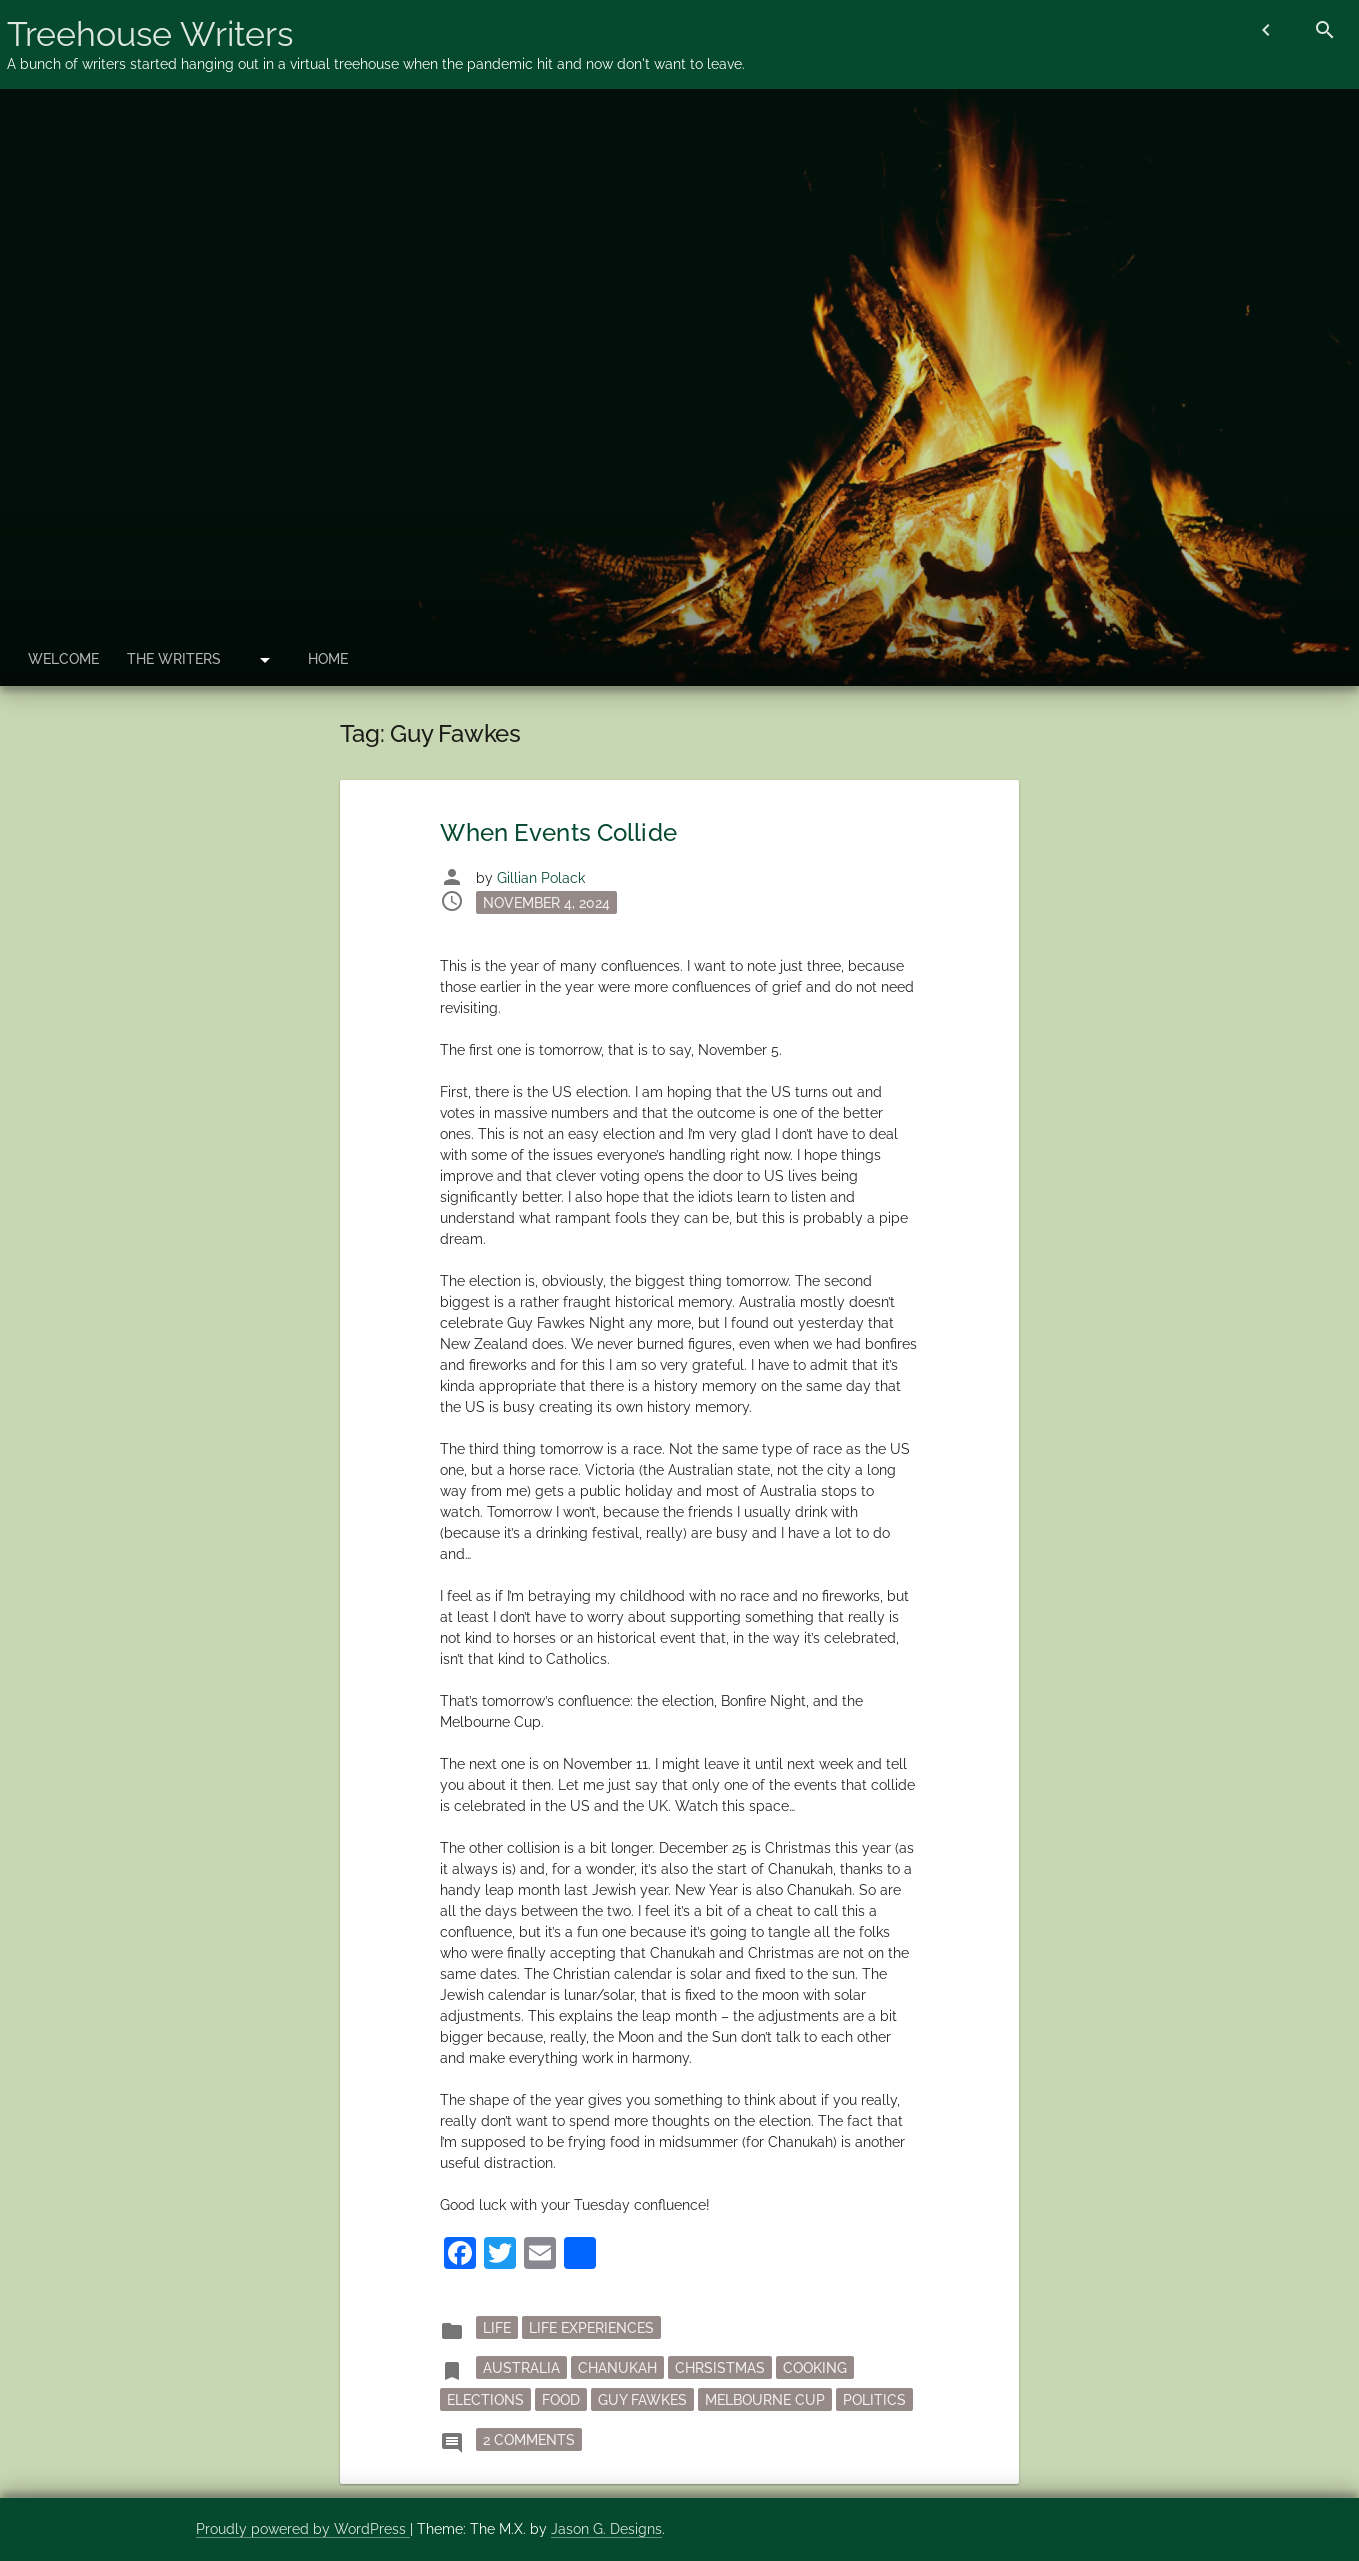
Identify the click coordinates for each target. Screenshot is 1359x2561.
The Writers (174, 659)
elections (485, 2399)
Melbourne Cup (765, 2399)
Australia (521, 2367)
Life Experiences (591, 2327)
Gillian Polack (541, 878)
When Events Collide (558, 832)
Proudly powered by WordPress (303, 2529)
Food (561, 2399)
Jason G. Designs (606, 2529)
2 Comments (532, 2438)
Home (328, 659)
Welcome (63, 659)
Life (497, 2327)
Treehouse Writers (150, 34)
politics (874, 2399)
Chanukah (617, 2367)
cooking (815, 2367)
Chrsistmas (720, 2367)
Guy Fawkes (642, 2399)
